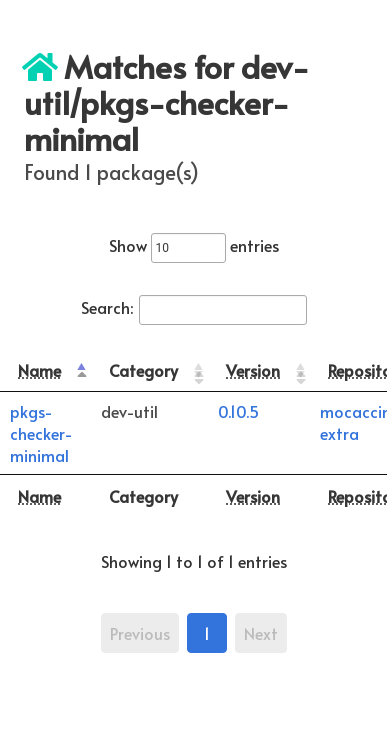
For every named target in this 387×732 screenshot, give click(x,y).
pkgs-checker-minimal (41, 433)
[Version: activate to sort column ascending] (259, 370)
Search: (194, 307)
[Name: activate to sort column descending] (45, 370)
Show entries (194, 245)
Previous (140, 633)
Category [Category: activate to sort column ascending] (143, 370)
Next (261, 633)
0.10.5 (238, 411)
